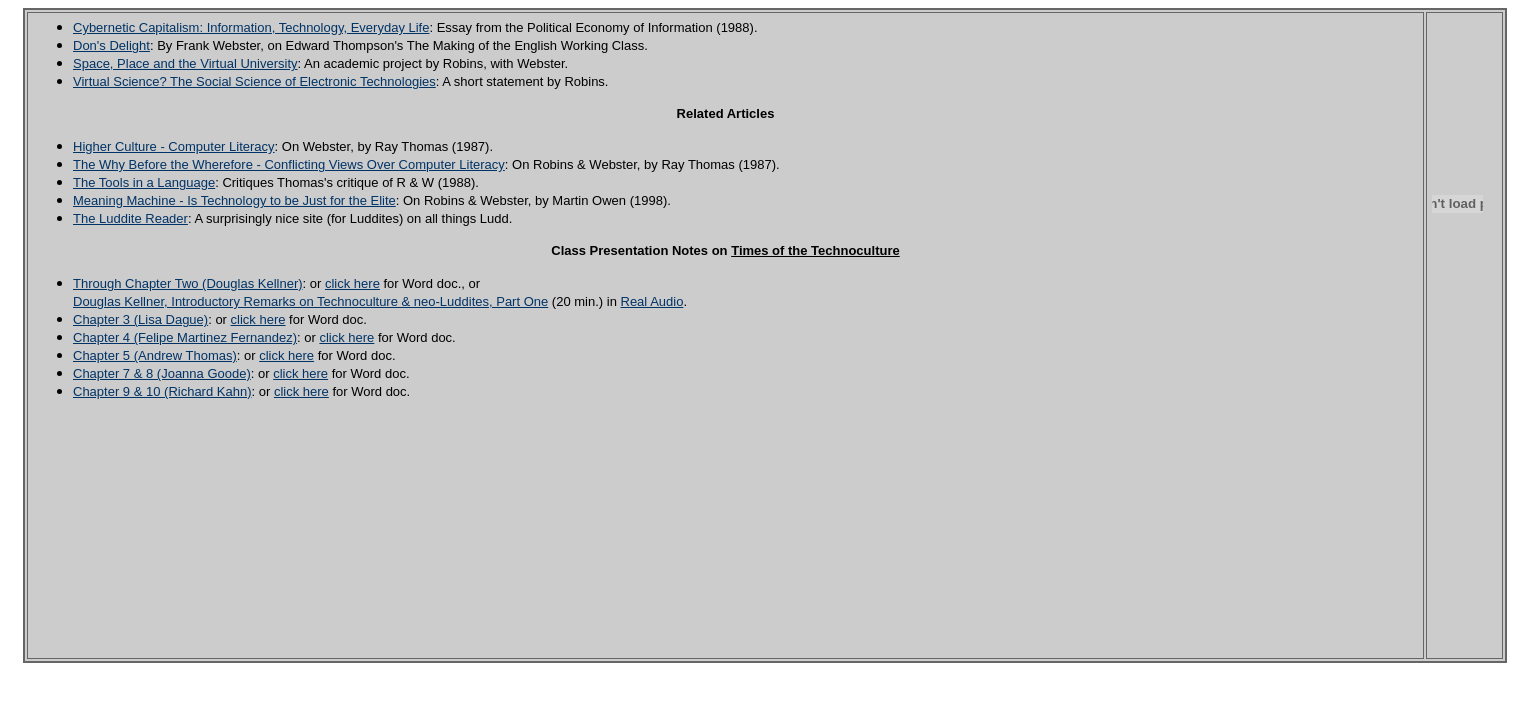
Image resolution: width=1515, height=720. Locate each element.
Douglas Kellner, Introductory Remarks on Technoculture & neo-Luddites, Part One (310, 301)
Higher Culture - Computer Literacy (174, 146)
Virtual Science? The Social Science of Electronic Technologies (254, 81)
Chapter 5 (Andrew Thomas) (155, 355)
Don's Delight (111, 45)
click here (352, 283)
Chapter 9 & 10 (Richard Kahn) (162, 391)
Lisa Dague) (173, 319)
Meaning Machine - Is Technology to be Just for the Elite (234, 200)
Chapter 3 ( (105, 319)
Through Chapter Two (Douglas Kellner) (188, 283)
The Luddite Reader (130, 218)
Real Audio (652, 301)
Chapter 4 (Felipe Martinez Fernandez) (185, 337)
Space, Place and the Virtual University (185, 63)
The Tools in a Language (144, 182)
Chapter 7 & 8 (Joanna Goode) (162, 373)
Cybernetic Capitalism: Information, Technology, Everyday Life (251, 27)
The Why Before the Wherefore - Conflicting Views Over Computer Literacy (289, 164)
